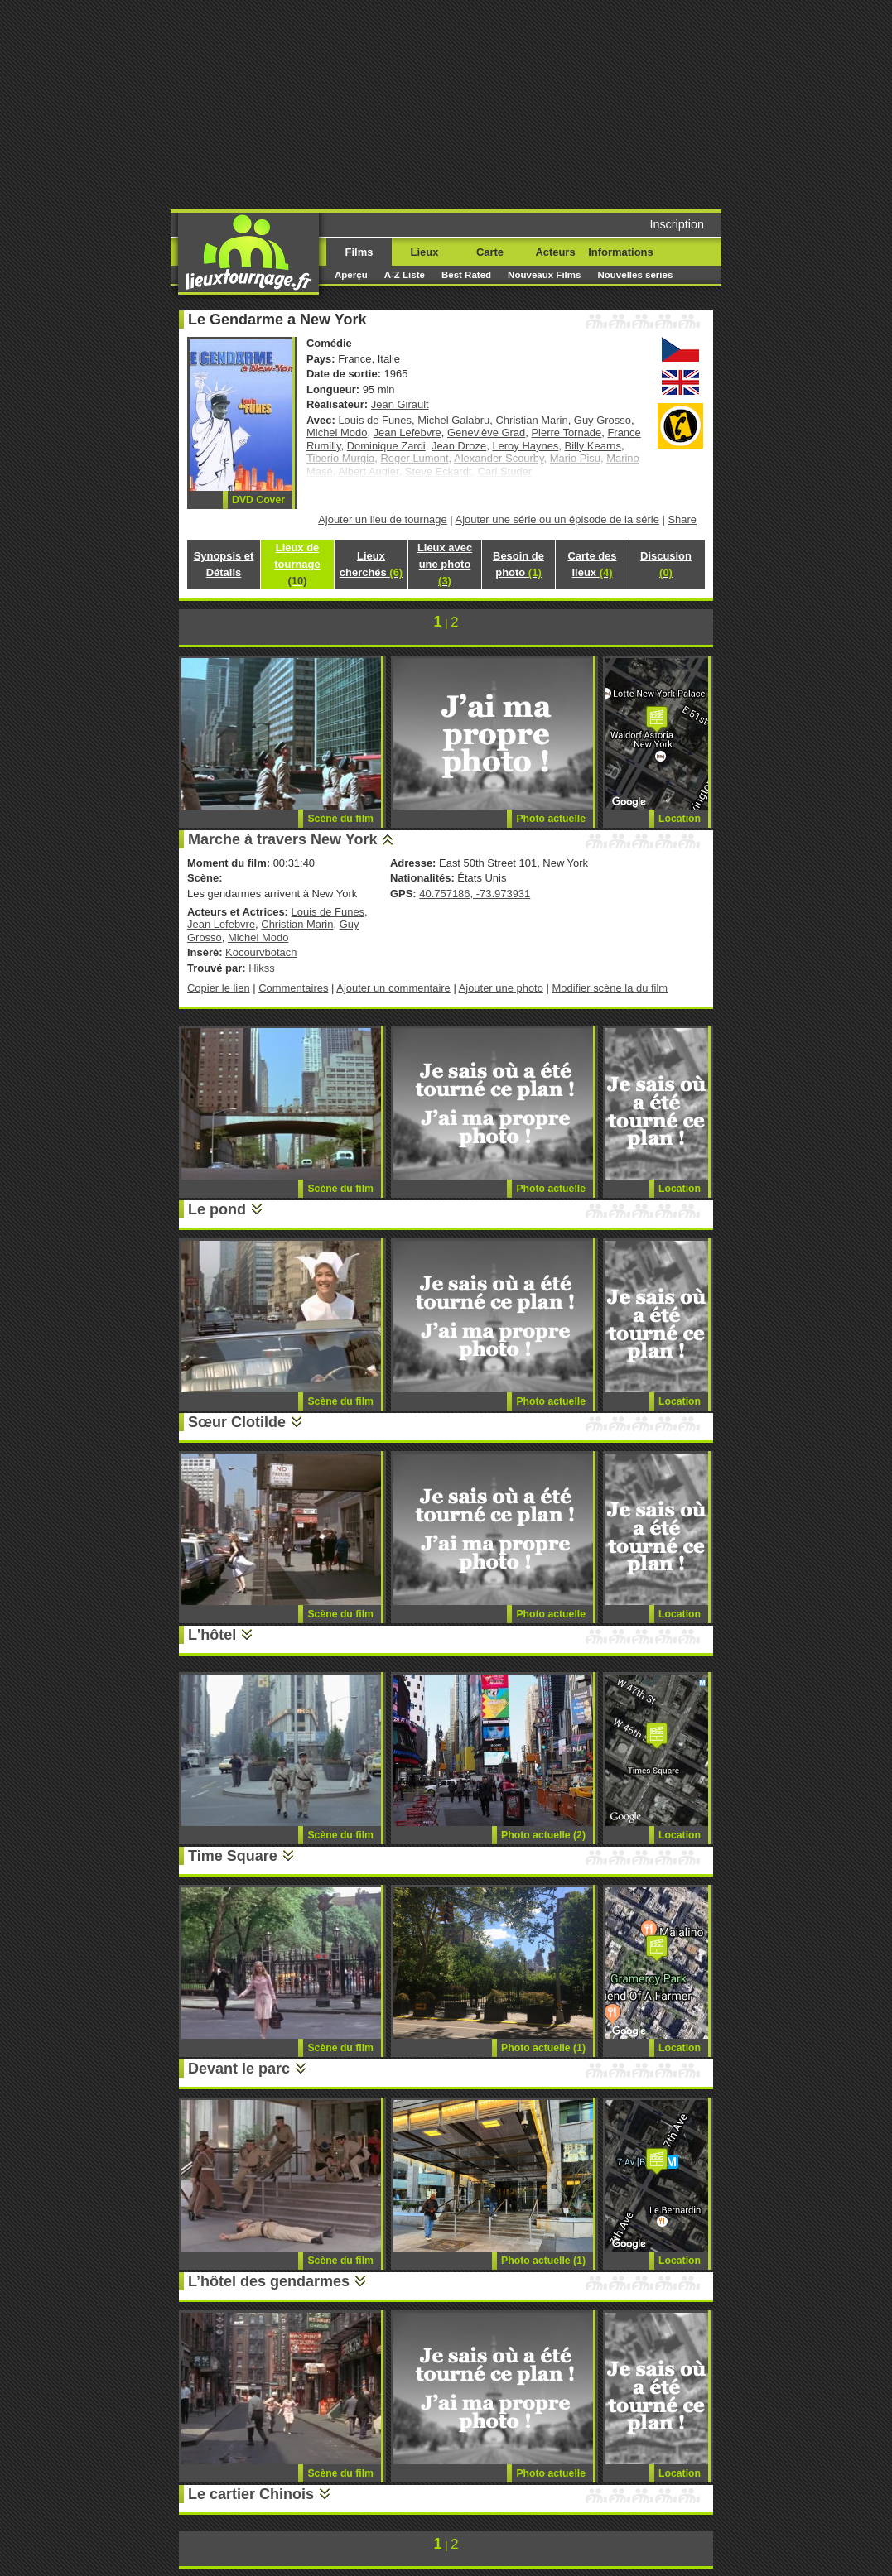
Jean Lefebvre (407, 432)
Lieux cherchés (371, 564)
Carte (490, 252)
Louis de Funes (375, 420)
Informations (620, 252)
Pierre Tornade (566, 432)
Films (359, 252)
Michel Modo (336, 432)
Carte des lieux (591, 564)
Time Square (232, 1856)
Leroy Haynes (525, 446)
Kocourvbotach (261, 952)
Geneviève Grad (486, 432)
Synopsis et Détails (224, 564)
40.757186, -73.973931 (474, 893)
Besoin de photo (518, 564)
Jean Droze (459, 446)
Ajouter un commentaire (393, 988)
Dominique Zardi (386, 446)
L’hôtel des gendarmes (269, 2281)
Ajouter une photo (501, 988)
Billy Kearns (593, 446)
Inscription (676, 224)
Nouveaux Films (544, 275)
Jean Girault (400, 404)
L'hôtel (212, 1635)
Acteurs (555, 252)
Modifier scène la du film (610, 988)
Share (682, 519)
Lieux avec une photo (444, 564)
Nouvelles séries (635, 275)
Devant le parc (239, 2068)
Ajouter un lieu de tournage (382, 519)
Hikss (261, 968)
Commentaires (293, 988)
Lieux (425, 252)
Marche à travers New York (282, 839)
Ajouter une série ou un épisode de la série (557, 519)
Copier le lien (218, 988)
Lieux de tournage (297, 564)
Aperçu (351, 275)
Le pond (217, 1209)
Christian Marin (532, 420)
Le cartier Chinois (251, 2494)
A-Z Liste (404, 275)
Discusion (666, 564)
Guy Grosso (602, 420)
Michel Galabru (453, 420)
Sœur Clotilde (237, 1422)
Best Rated (466, 275)
